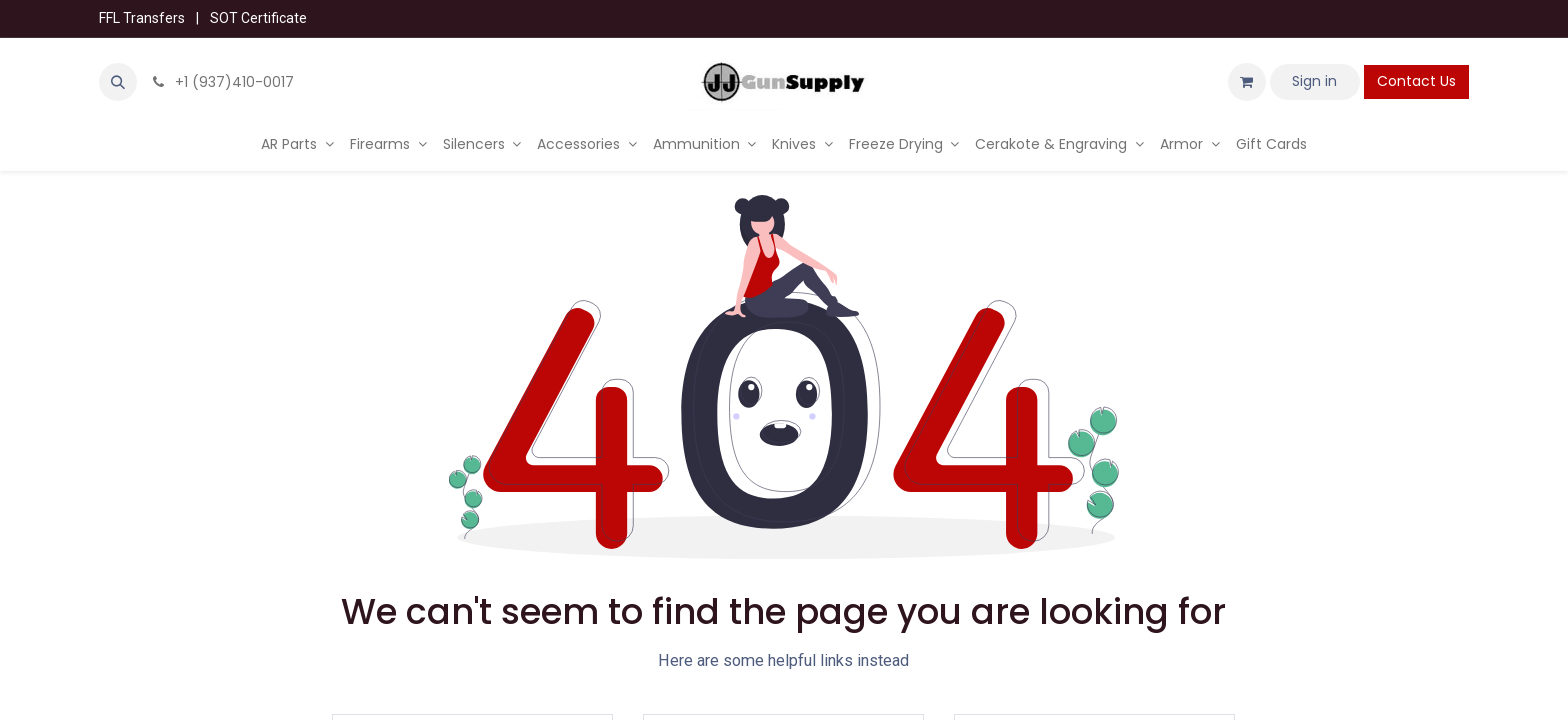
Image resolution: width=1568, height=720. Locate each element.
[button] (118, 82)
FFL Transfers (142, 18)
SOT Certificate (258, 18)
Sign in (1314, 81)
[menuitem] (297, 144)
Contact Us (1416, 81)
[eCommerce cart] (1247, 82)
